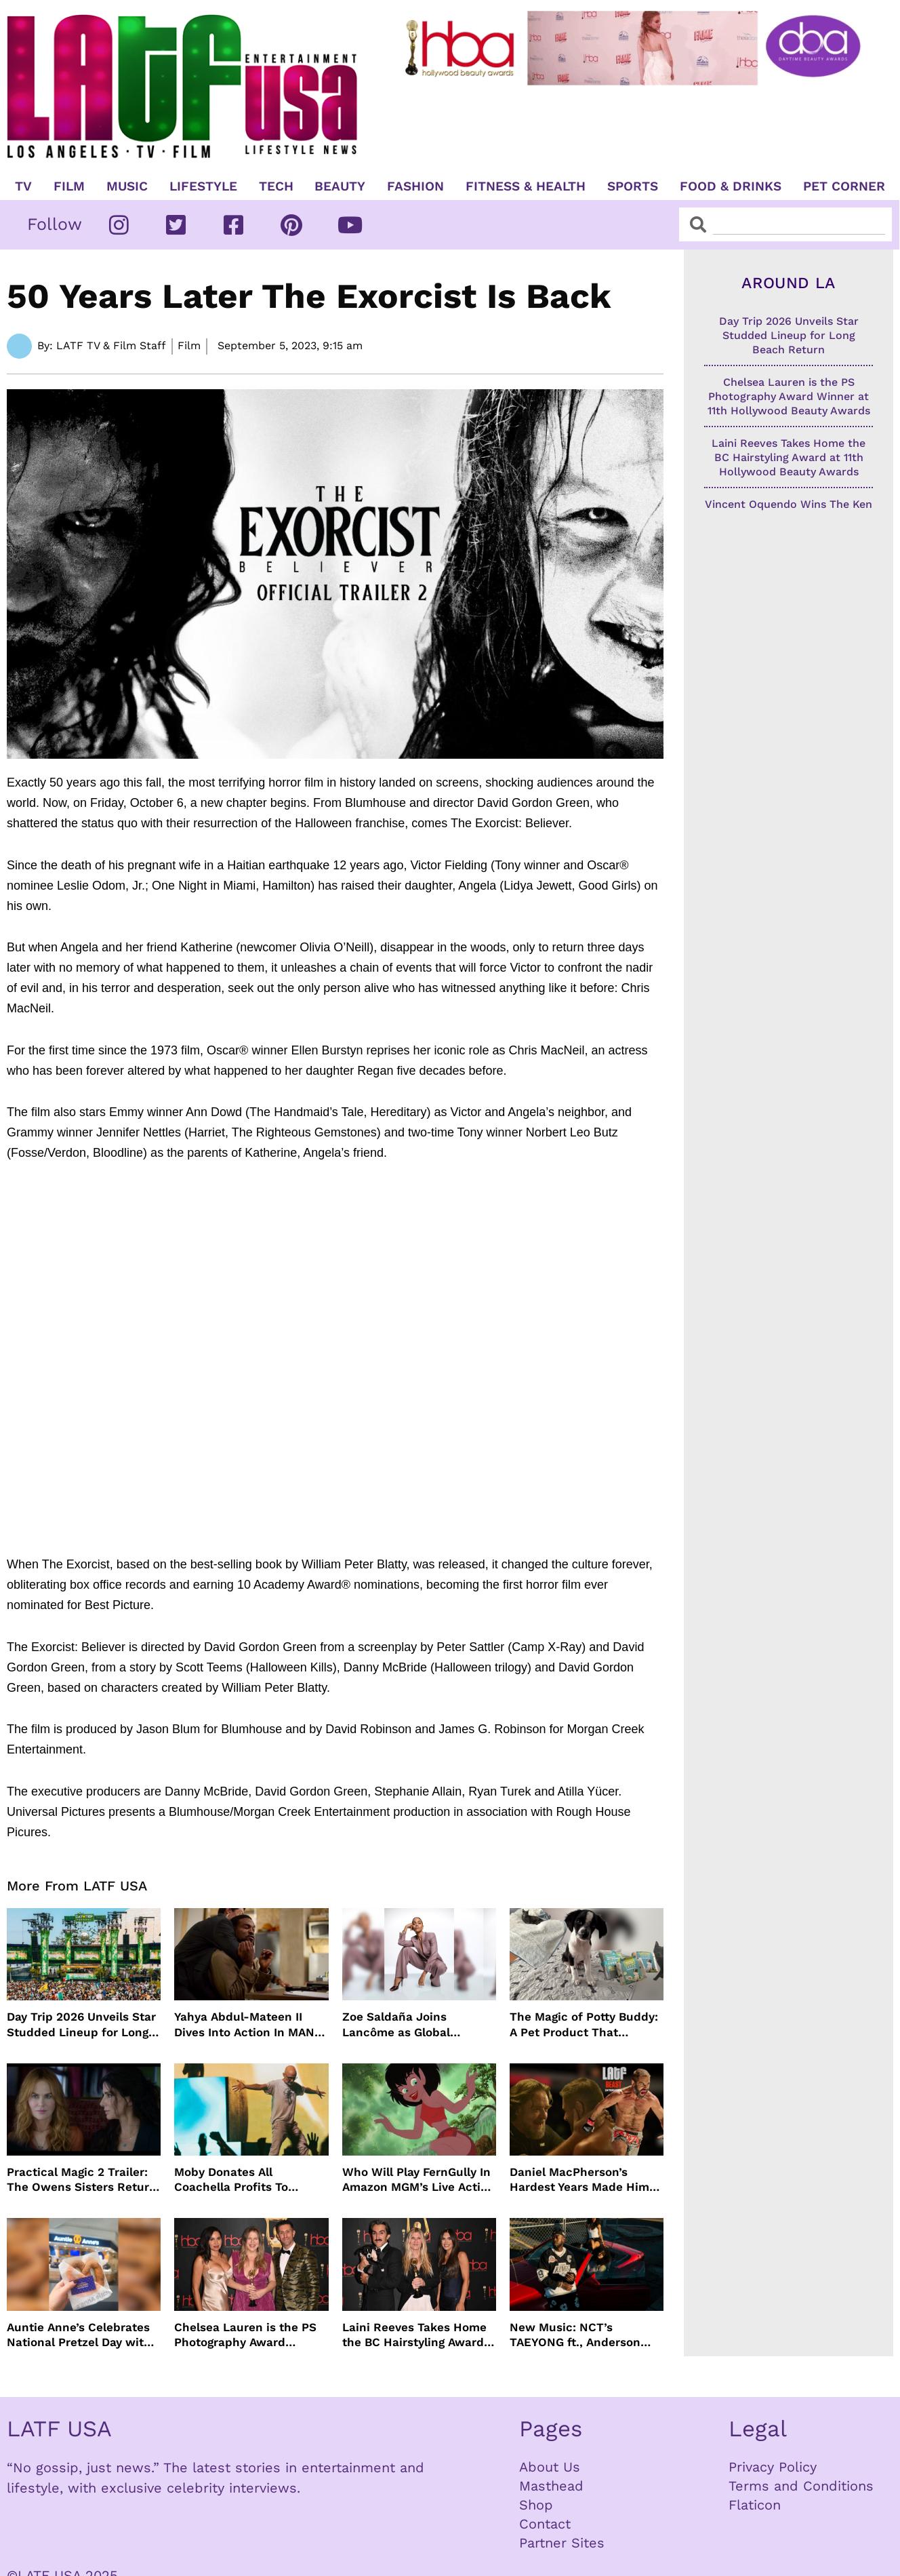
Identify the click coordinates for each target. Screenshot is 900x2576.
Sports (632, 186)
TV (23, 186)
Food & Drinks (730, 186)
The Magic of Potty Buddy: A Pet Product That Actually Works (584, 2024)
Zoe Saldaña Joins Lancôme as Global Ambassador (396, 2024)
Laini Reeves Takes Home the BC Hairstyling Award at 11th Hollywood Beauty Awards (414, 2335)
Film (69, 186)
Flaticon (755, 2505)
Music (127, 186)
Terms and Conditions (801, 2486)
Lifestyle (203, 186)
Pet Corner (844, 186)
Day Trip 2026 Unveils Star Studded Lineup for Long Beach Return (81, 2024)
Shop (536, 2505)
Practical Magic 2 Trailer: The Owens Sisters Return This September (82, 2179)
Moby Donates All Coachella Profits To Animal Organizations (234, 2179)
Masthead (551, 2486)
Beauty (339, 186)
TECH (276, 186)
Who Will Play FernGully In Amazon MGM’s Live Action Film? (418, 2179)
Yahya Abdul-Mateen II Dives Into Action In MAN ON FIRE (244, 2024)
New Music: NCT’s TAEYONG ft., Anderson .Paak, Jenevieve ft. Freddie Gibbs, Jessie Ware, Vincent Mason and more (582, 2335)
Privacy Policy (773, 2467)
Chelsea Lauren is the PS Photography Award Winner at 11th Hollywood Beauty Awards (246, 2335)
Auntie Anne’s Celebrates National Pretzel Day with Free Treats (79, 2335)
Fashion (415, 186)
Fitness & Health (526, 186)
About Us (549, 2467)
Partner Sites (562, 2543)
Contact (545, 2524)
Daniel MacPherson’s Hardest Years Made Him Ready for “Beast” (579, 2179)
